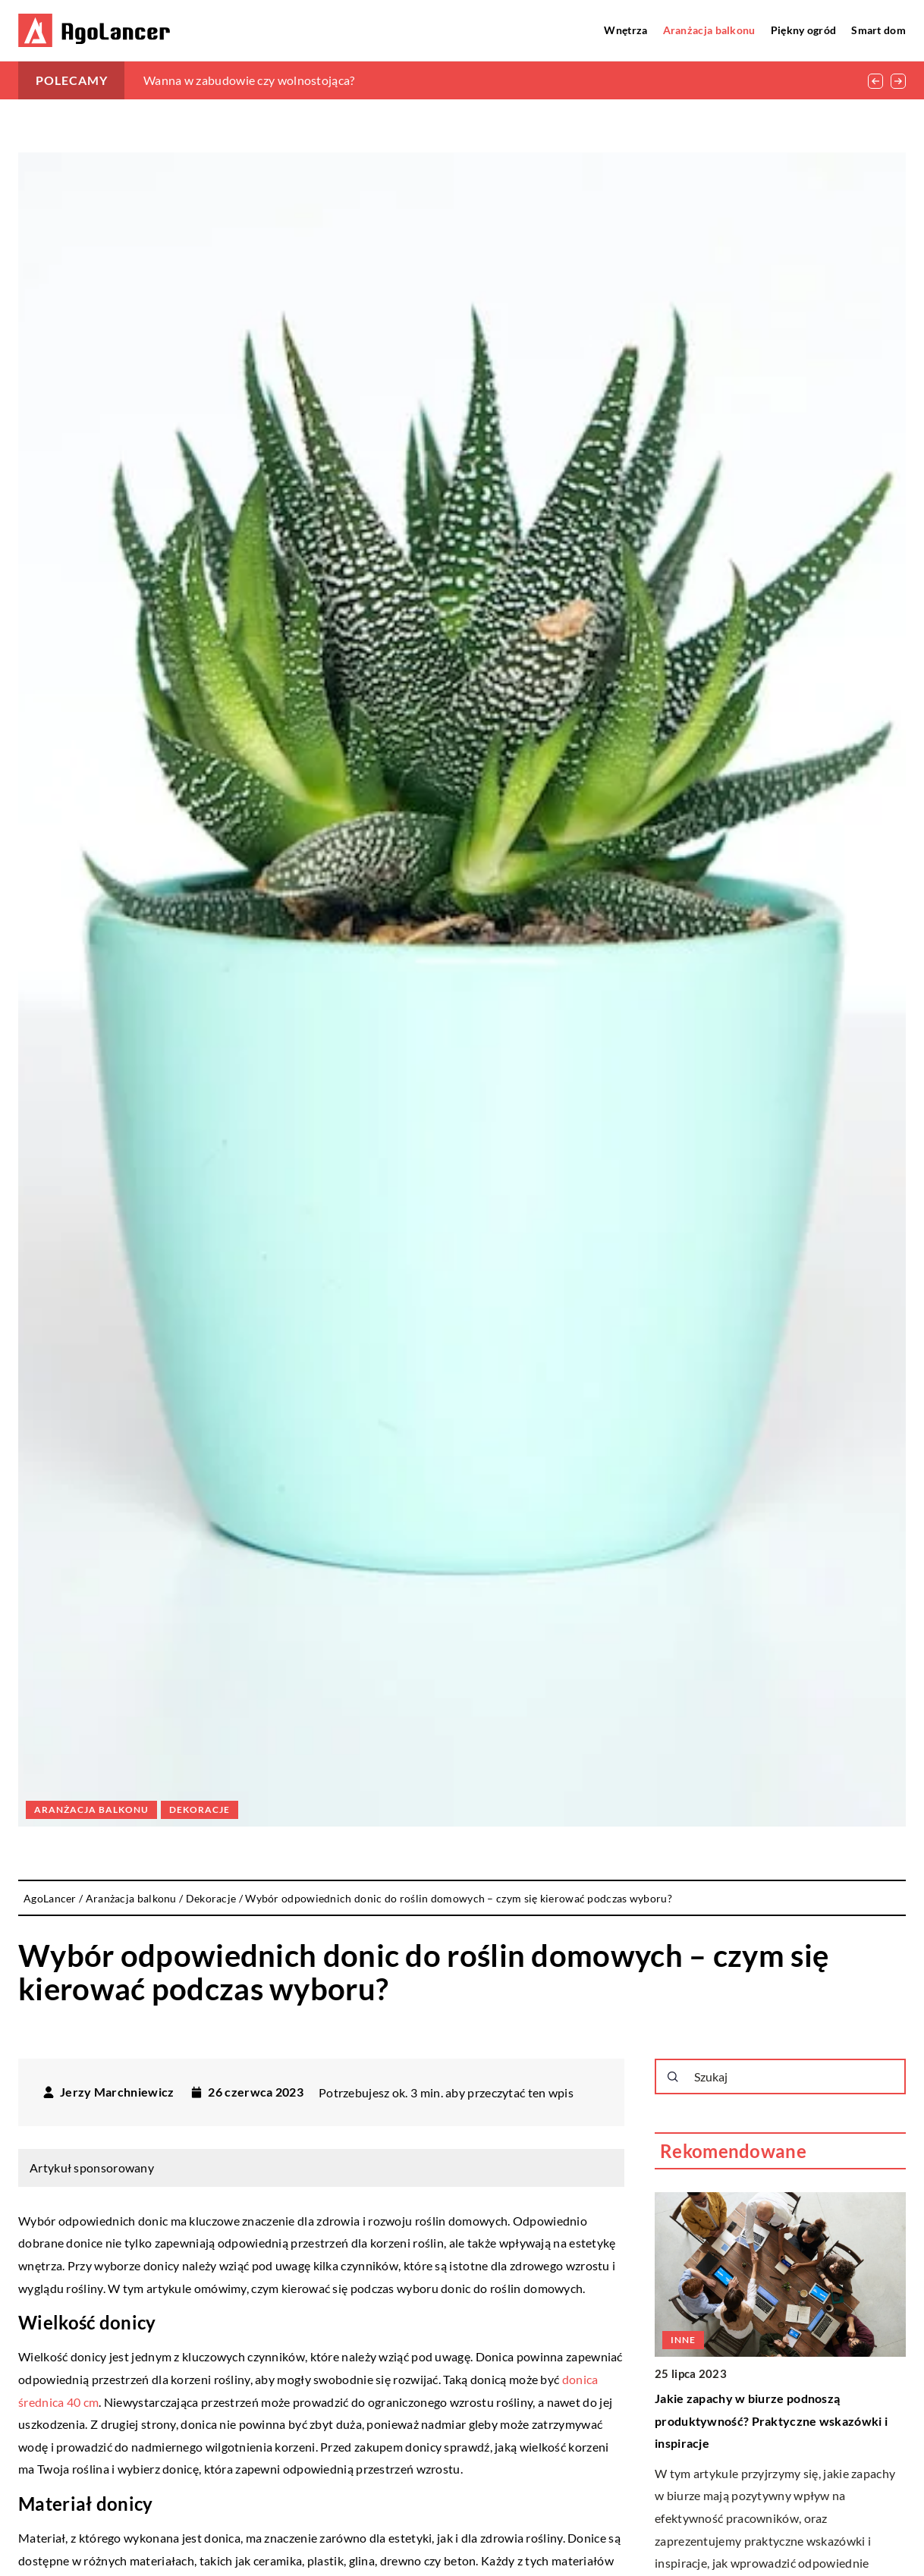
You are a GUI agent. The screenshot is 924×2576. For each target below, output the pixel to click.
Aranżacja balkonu (709, 30)
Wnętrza (625, 30)
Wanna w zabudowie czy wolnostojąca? (249, 80)
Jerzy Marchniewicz (117, 2092)
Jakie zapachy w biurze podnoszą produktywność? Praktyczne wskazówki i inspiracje (771, 2420)
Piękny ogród (804, 30)
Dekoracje (199, 1809)
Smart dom (878, 30)
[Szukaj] (673, 2077)
